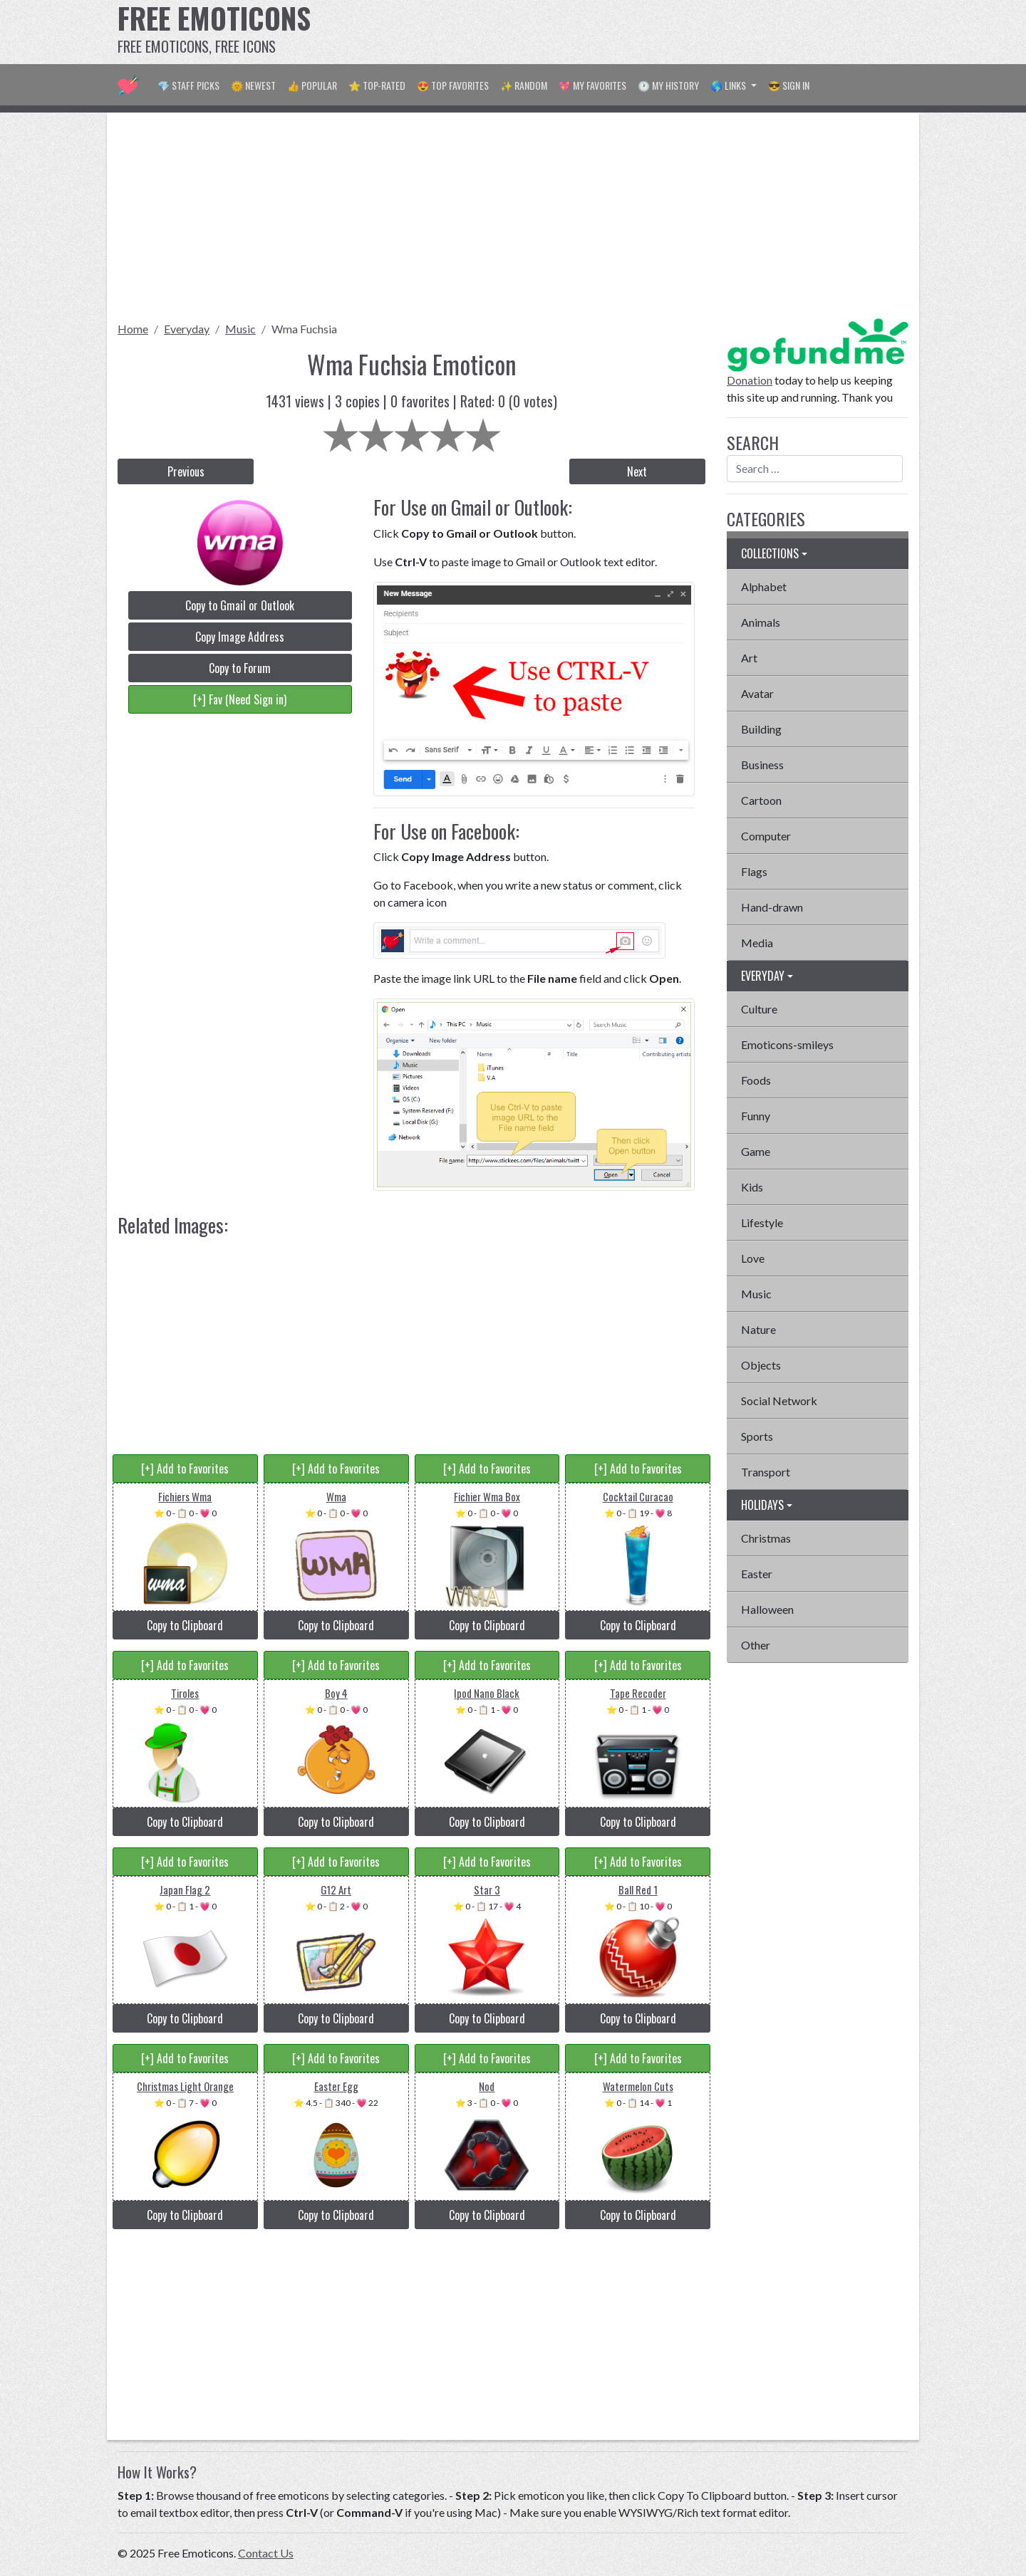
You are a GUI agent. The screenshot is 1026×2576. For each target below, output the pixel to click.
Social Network (779, 1400)
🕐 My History (668, 85)
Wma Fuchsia (304, 328)
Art (749, 657)
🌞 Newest (253, 85)
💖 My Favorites (592, 85)
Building (761, 729)
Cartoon (761, 800)
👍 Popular (312, 85)
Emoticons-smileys (787, 1044)
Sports (757, 1436)
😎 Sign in (788, 85)
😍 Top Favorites (453, 85)
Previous (185, 471)
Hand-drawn (772, 907)
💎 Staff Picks (188, 85)
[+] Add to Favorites (185, 1468)
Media (757, 942)
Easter (756, 1573)
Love (753, 1258)
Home (133, 328)
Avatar (757, 693)
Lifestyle (762, 1222)
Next (637, 471)
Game (755, 1151)
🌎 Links (729, 85)
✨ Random (523, 85)
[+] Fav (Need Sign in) (239, 699)
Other (755, 1645)
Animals (760, 622)
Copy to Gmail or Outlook (239, 605)
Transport (765, 1472)
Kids (752, 1187)
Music (240, 328)
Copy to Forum (240, 668)
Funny (755, 1115)
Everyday (186, 328)
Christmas (766, 1538)
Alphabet (764, 586)
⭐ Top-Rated (376, 85)
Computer (766, 836)
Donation (749, 380)
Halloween (767, 1609)
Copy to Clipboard (185, 1625)
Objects (761, 1365)
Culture (759, 1009)
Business (762, 764)
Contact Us (266, 2553)
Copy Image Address (239, 636)
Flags (754, 871)
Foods (756, 1080)
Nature (758, 1329)
